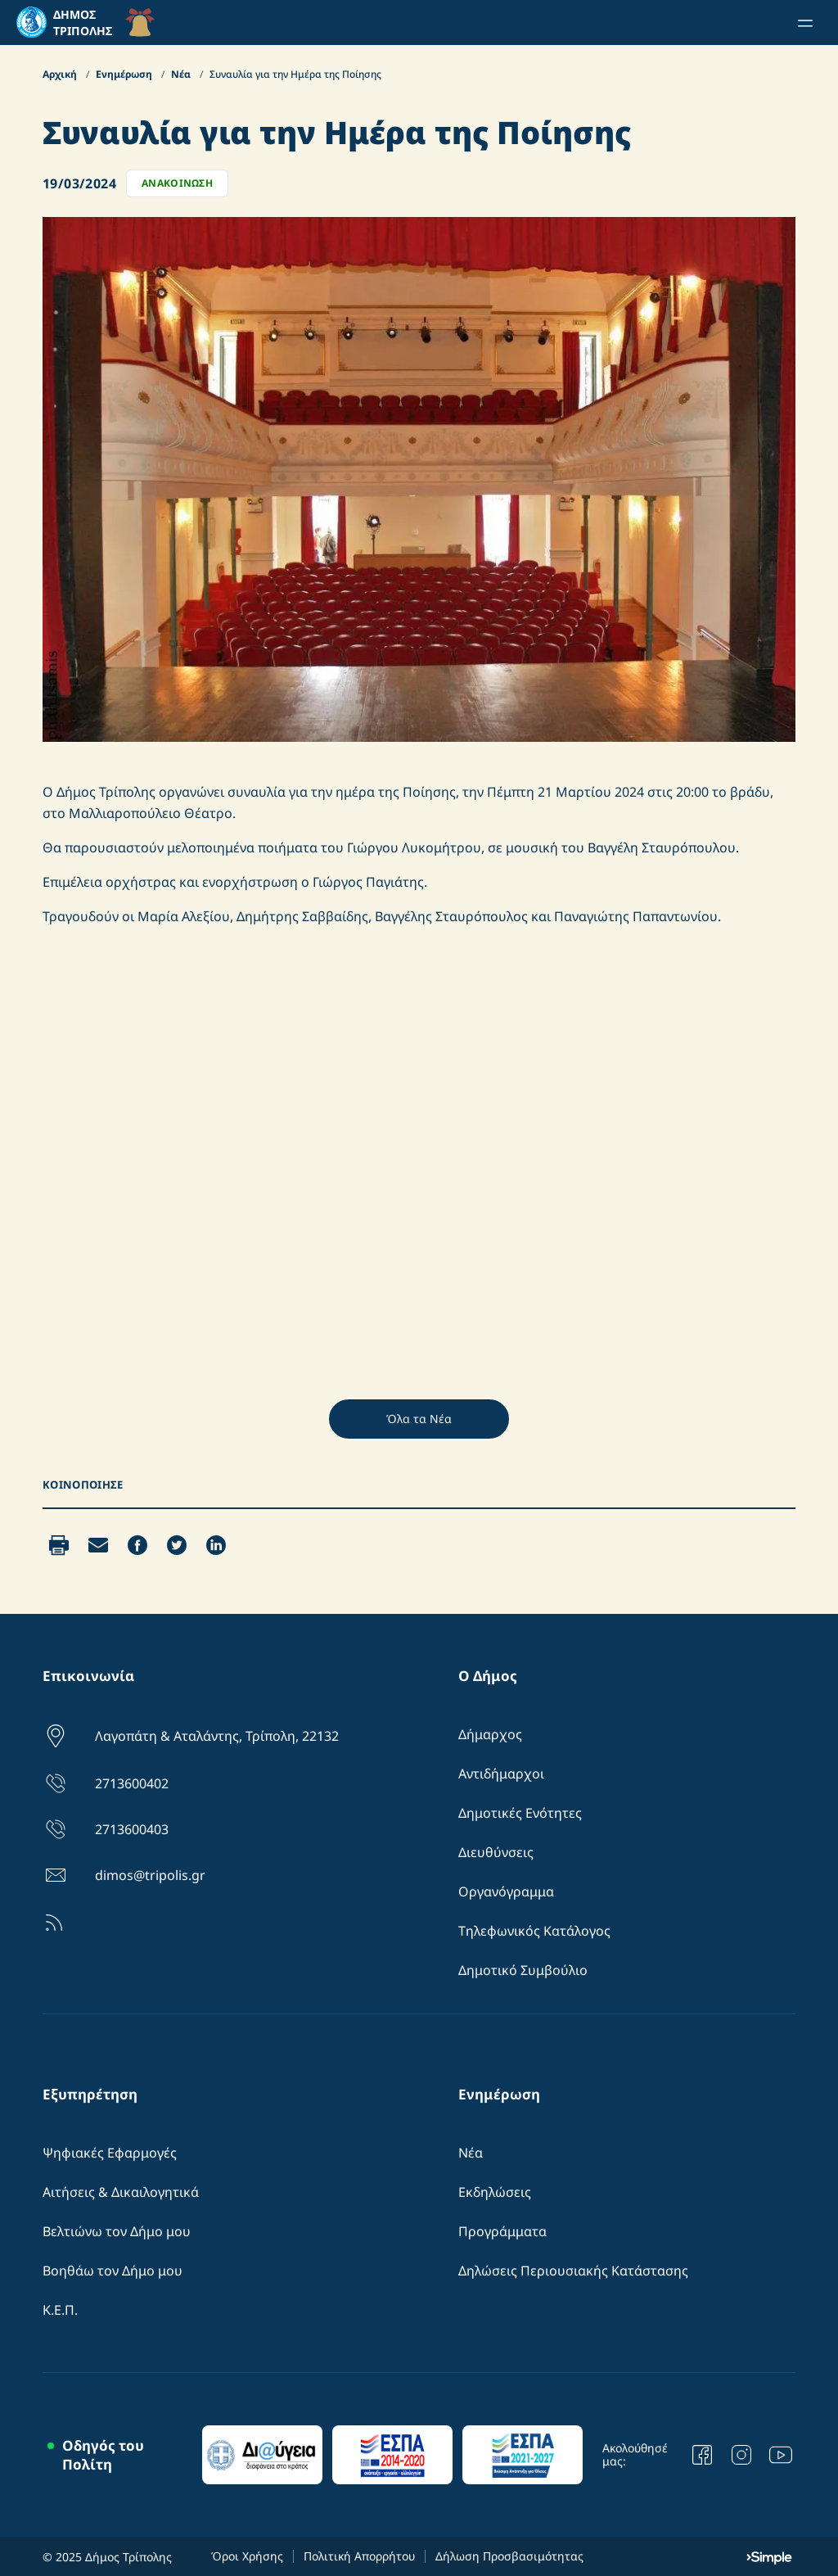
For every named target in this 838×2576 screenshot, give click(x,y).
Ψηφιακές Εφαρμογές (110, 2153)
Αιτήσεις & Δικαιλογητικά (121, 2192)
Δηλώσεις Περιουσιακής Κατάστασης (573, 2271)
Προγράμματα (502, 2231)
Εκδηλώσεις (494, 2192)
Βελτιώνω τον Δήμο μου (117, 2231)
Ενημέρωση (125, 74)
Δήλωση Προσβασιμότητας (509, 2556)
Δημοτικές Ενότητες (520, 1813)
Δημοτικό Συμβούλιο (523, 1970)
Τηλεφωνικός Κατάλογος (534, 1931)
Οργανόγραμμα (506, 1891)
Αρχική (61, 74)
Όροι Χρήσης (247, 2556)
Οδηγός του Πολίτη (103, 2455)
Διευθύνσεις (496, 1852)
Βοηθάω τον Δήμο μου (112, 2271)
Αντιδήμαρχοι (501, 1774)
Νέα (182, 74)
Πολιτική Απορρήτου (359, 2556)
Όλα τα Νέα (419, 1418)
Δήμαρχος (490, 1734)
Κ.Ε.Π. (60, 2310)
